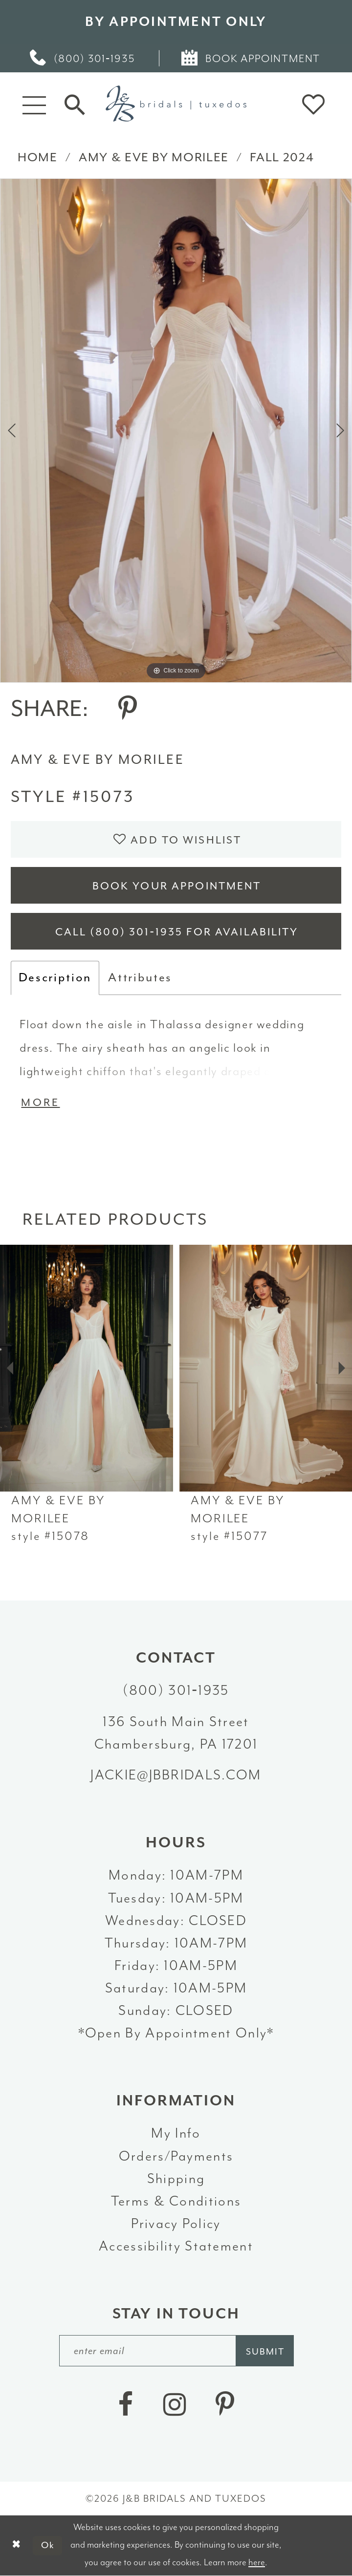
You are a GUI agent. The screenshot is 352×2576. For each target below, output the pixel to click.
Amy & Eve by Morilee (154, 157)
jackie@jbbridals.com (175, 1775)
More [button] (40, 1102)
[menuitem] (83, 58)
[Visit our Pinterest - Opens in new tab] (225, 2405)
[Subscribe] (265, 2350)
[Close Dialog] (16, 2545)
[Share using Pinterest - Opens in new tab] (127, 709)
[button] (34, 104)
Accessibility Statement (176, 2246)
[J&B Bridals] (176, 104)
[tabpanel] (176, 430)
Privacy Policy (175, 2223)
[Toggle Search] (74, 104)
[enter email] (176, 2350)
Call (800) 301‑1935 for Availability (177, 932)
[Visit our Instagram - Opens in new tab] (174, 2405)
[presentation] (86, 1368)
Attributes (140, 977)
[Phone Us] (83, 58)
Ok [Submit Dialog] (48, 2545)
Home (38, 157)
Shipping (176, 2178)
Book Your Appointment (177, 886)
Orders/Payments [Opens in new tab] (176, 2156)
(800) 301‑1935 (176, 1690)
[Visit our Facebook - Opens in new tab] (125, 2405)
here (256, 2562)
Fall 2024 (282, 157)
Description (55, 977)
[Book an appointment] (252, 58)
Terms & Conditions (176, 2201)
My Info (175, 2133)
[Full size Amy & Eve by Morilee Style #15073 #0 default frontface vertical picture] (176, 430)
